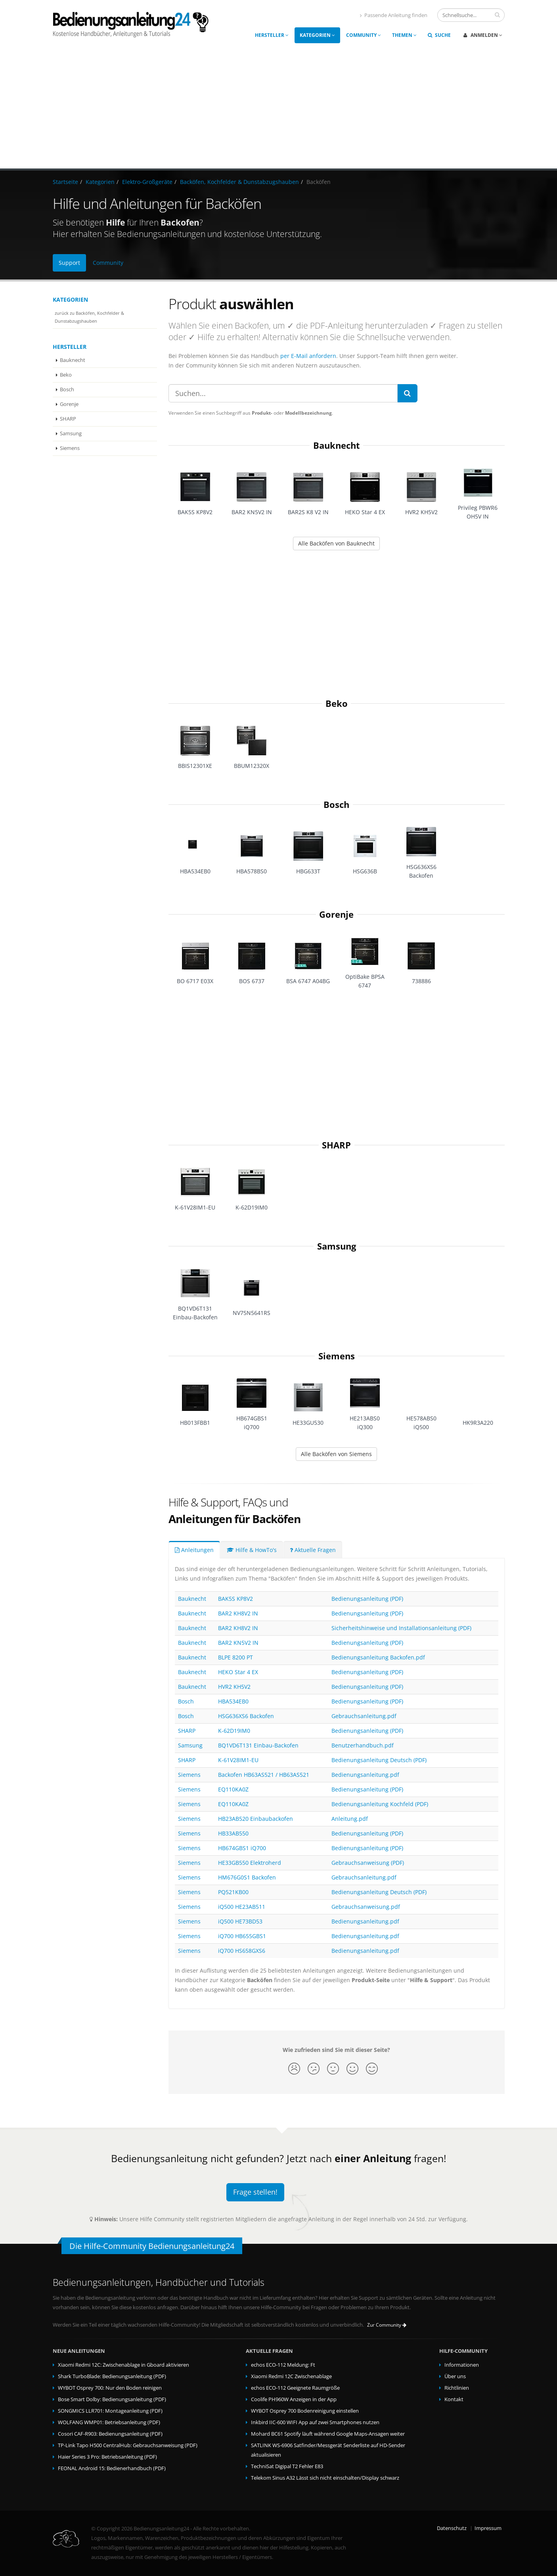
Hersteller (272, 35)
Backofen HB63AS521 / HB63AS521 (263, 1774)
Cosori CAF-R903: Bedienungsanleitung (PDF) (110, 2434)
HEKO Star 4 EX (238, 1672)
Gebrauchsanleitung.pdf (363, 1716)
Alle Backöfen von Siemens (336, 1454)
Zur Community (386, 2324)
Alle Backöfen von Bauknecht (336, 543)
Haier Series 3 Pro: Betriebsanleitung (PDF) (107, 2457)
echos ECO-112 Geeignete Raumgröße (295, 2388)
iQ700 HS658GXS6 (241, 1950)
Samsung (71, 433)
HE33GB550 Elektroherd (249, 1862)
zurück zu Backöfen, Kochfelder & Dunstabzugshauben (89, 317)
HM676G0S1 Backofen (247, 1877)
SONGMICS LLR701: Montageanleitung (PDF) (110, 2411)
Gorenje (69, 404)
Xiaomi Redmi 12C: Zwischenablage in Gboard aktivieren (123, 2365)
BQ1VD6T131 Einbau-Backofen (258, 1745)
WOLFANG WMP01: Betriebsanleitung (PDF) (109, 2422)
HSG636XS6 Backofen (246, 1716)
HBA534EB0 (233, 1701)
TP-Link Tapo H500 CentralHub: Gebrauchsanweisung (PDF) (127, 2445)
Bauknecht (72, 360)
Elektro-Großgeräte (147, 182)
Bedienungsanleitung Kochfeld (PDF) (379, 1804)
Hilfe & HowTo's (252, 1550)
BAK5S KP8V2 (235, 1598)
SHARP (68, 418)
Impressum (488, 2528)
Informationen (461, 2365)
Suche (439, 35)
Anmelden (482, 35)
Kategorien (317, 35)
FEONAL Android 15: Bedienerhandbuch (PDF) (112, 2468)
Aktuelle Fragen (313, 1550)
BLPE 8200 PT (235, 1657)
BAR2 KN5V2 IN (238, 1642)
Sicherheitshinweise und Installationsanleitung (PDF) (401, 1628)
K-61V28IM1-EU (238, 1760)
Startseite (65, 182)
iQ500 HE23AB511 (241, 1906)
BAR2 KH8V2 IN (238, 1613)
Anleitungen (194, 1550)
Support (69, 262)
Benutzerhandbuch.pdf (362, 1745)
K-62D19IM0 (234, 1730)
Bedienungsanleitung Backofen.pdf (378, 1657)
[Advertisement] (279, 109)
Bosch (67, 389)
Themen (404, 35)
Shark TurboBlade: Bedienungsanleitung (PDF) (112, 2376)
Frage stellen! (255, 2192)
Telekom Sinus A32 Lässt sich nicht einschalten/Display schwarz (325, 2478)
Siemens (70, 448)
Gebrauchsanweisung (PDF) (367, 1862)
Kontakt (453, 2399)
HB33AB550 (233, 1833)
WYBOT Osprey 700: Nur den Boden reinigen (110, 2388)
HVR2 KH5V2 (234, 1686)
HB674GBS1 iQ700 (242, 1848)
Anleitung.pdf (349, 1818)
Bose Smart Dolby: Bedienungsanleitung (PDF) (112, 2399)
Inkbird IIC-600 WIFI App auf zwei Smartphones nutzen (315, 2422)
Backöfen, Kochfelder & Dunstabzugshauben (239, 182)
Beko (66, 374)
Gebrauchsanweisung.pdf (365, 1906)
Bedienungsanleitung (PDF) (367, 1598)
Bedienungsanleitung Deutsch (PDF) (379, 1760)
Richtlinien (456, 2388)
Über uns (455, 2376)
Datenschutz (452, 2528)
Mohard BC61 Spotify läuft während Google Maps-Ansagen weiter (328, 2434)
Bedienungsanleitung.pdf (365, 1774)
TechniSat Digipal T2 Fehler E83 (287, 2466)
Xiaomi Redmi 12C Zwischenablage (291, 2376)
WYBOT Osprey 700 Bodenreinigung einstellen (305, 2411)
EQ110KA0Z (233, 1789)
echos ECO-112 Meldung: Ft (283, 2365)
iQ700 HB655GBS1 (242, 1936)
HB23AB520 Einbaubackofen (255, 1818)
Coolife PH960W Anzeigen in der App (294, 2399)
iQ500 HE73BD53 (240, 1921)
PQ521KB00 (233, 1892)
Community (363, 35)
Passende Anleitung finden (393, 15)
